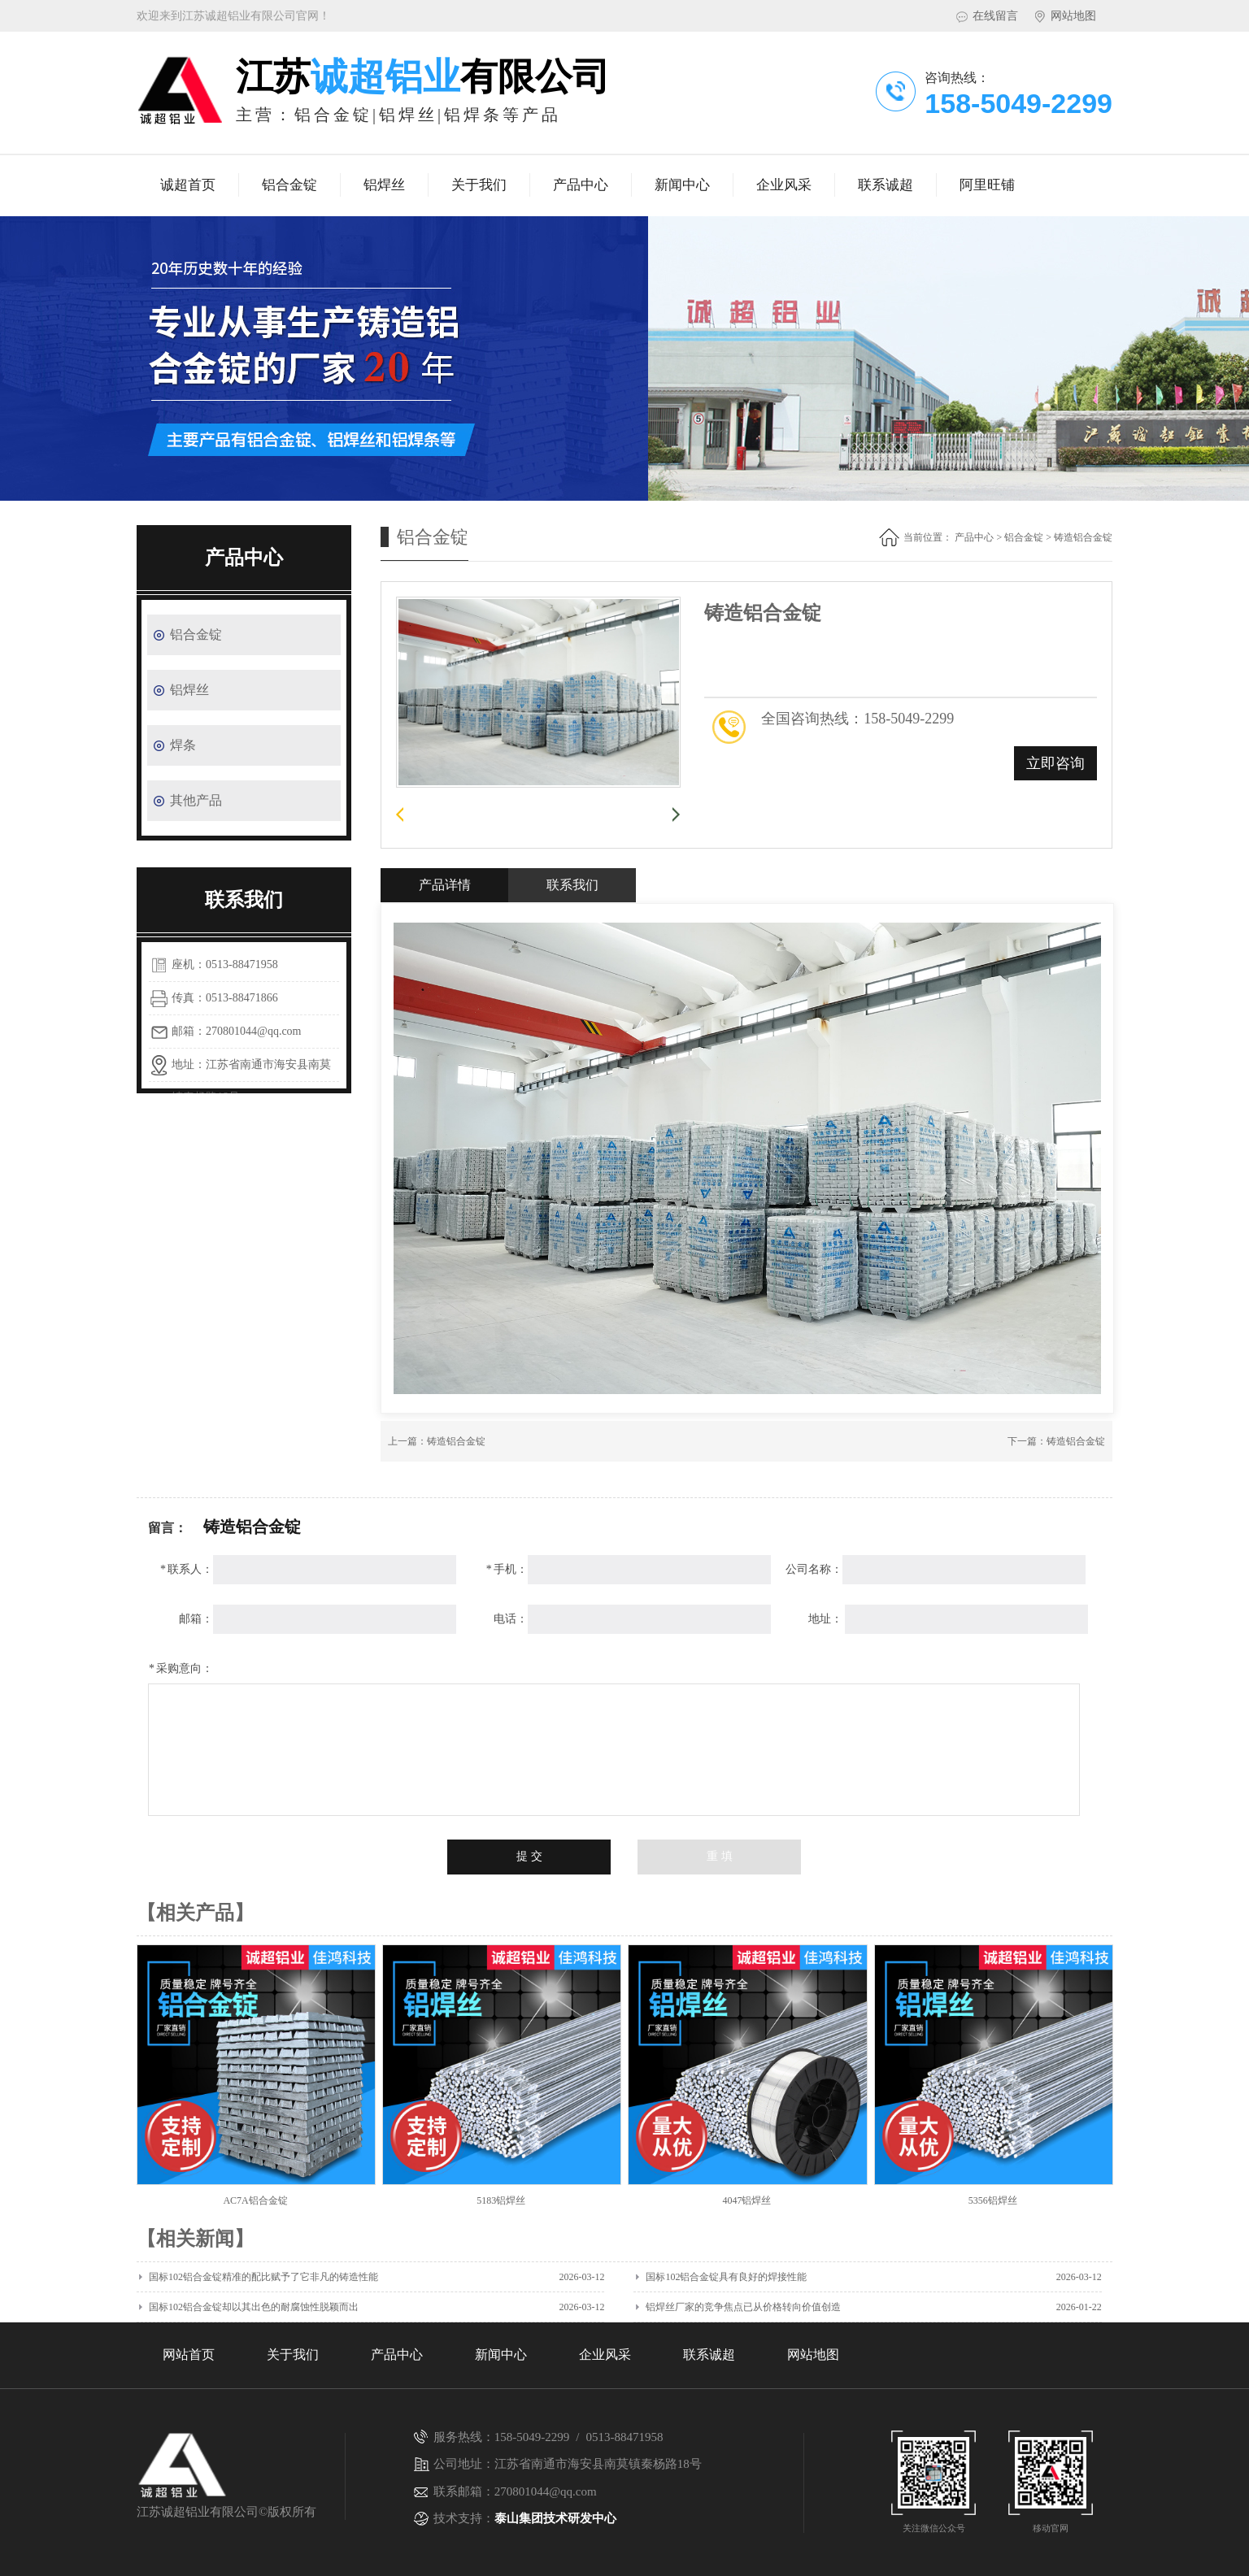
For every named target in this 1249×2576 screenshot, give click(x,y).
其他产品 (196, 800)
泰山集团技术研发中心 (555, 2518)
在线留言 (995, 16)
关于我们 (479, 185)
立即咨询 (1055, 763)
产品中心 (580, 185)
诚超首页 (187, 185)
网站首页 (189, 2354)
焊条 (183, 745)
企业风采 (784, 185)
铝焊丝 (384, 185)
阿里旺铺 (987, 185)
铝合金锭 (289, 185)
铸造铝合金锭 (456, 1441)
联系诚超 (885, 185)
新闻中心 (682, 185)
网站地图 (1073, 16)
